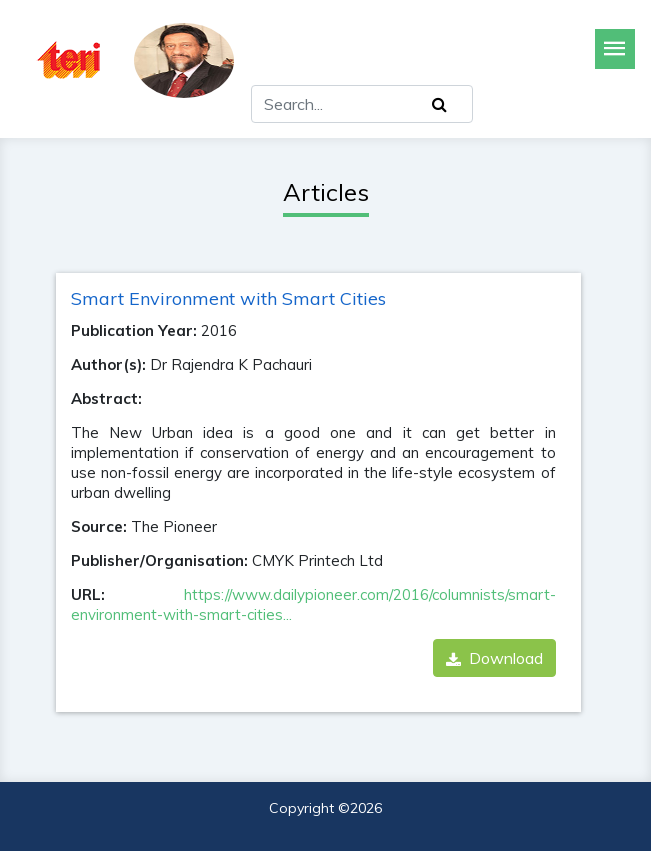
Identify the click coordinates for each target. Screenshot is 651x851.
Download (494, 658)
